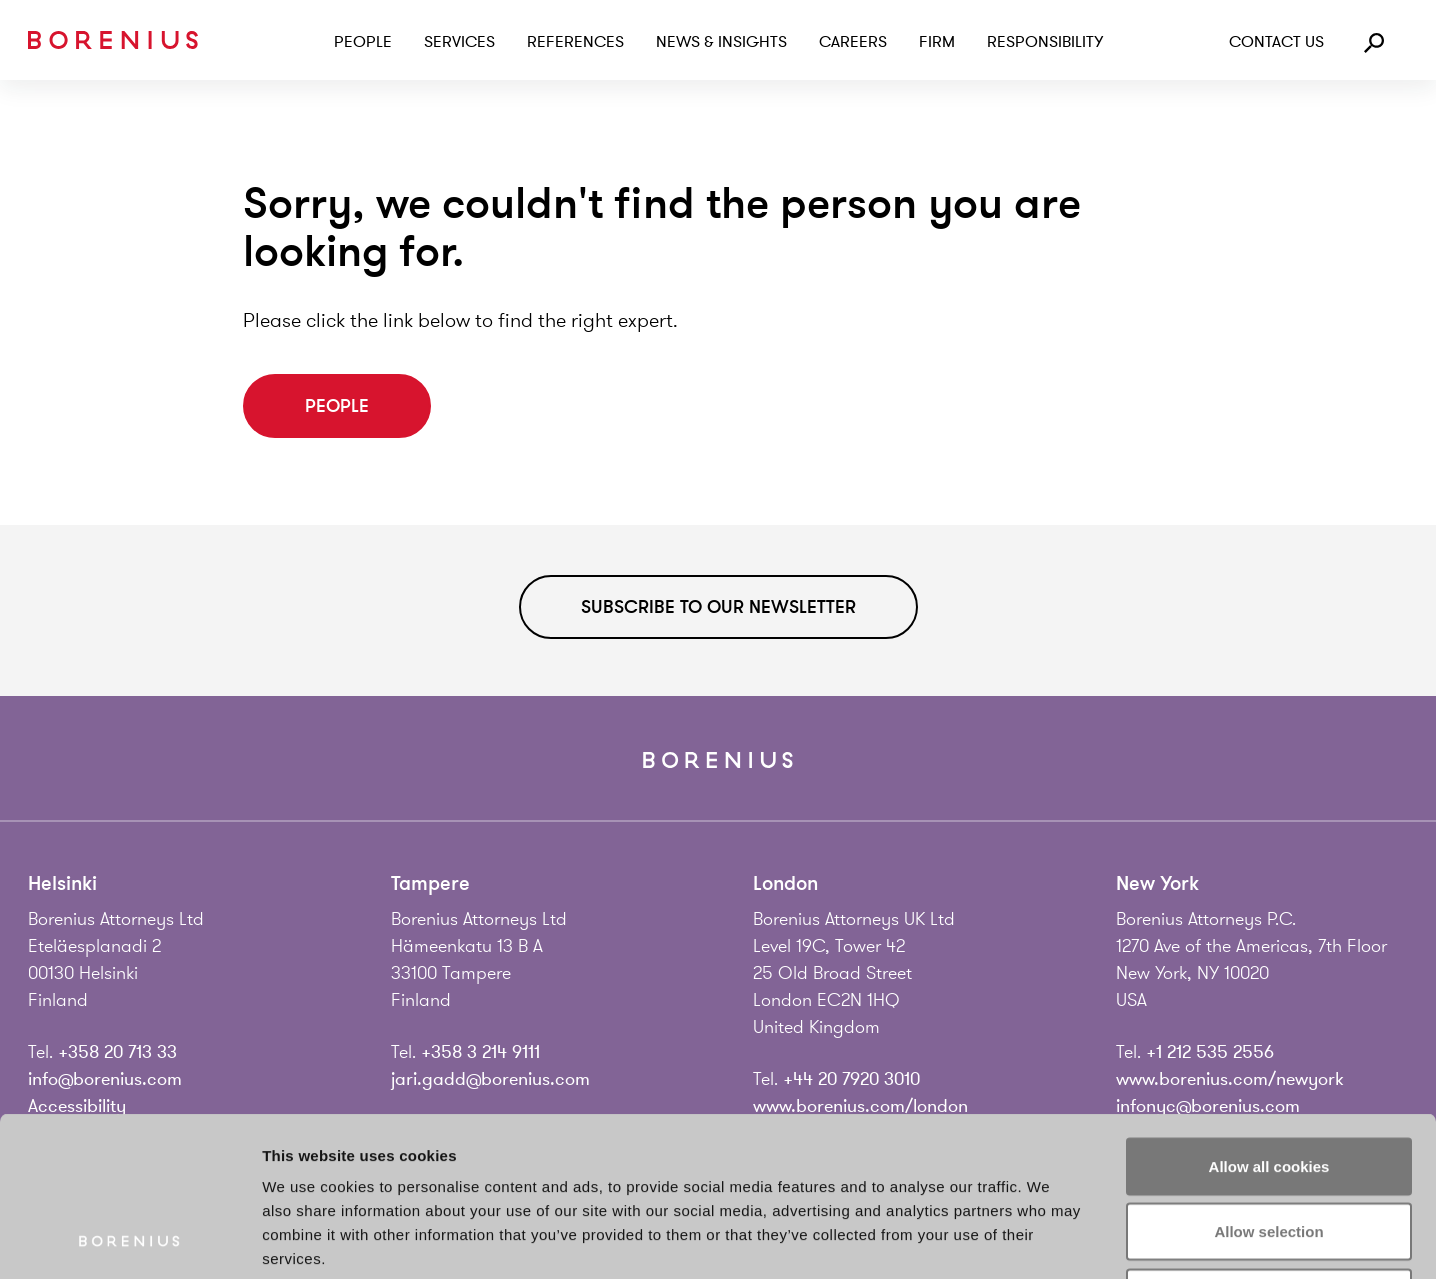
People (363, 42)
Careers (853, 42)
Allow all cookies (1269, 1016)
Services (459, 42)
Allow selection (1268, 1082)
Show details (1049, 1239)
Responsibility (1045, 42)
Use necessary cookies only (1269, 1147)
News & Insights (721, 42)
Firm (937, 42)
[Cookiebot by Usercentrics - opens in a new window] (129, 1240)
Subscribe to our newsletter (718, 607)
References (575, 42)
